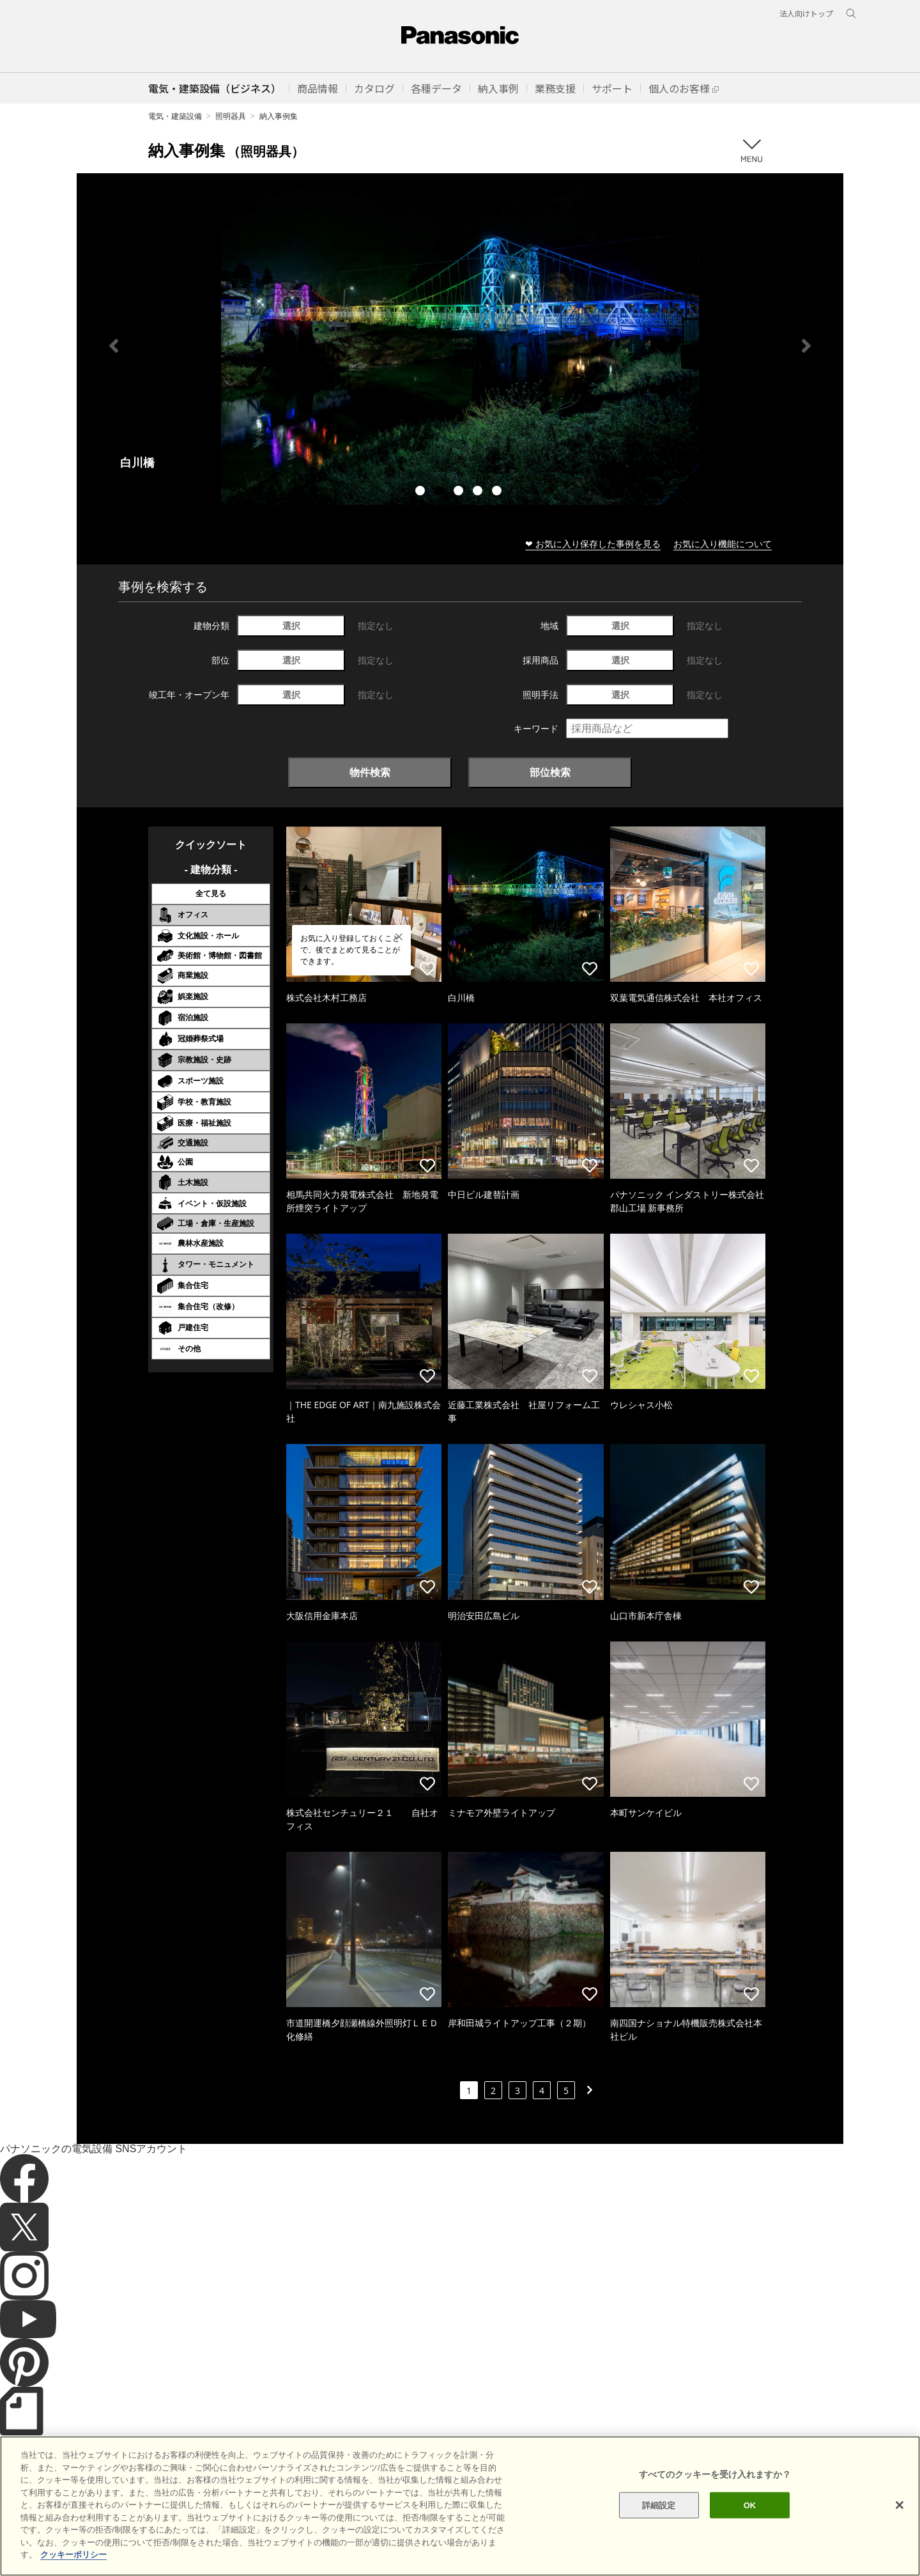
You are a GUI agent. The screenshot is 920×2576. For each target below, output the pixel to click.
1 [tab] (421, 492)
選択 (291, 625)
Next (806, 346)
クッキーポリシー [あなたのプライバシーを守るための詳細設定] (73, 2554)
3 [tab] (460, 492)
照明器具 (230, 116)
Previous (113, 346)
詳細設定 (659, 2505)
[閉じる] (899, 2505)
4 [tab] (479, 492)
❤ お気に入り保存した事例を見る (593, 544)
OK (750, 2505)
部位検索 (550, 772)
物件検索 (369, 772)
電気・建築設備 (175, 116)
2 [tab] (440, 492)
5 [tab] (498, 492)
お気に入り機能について (722, 544)
